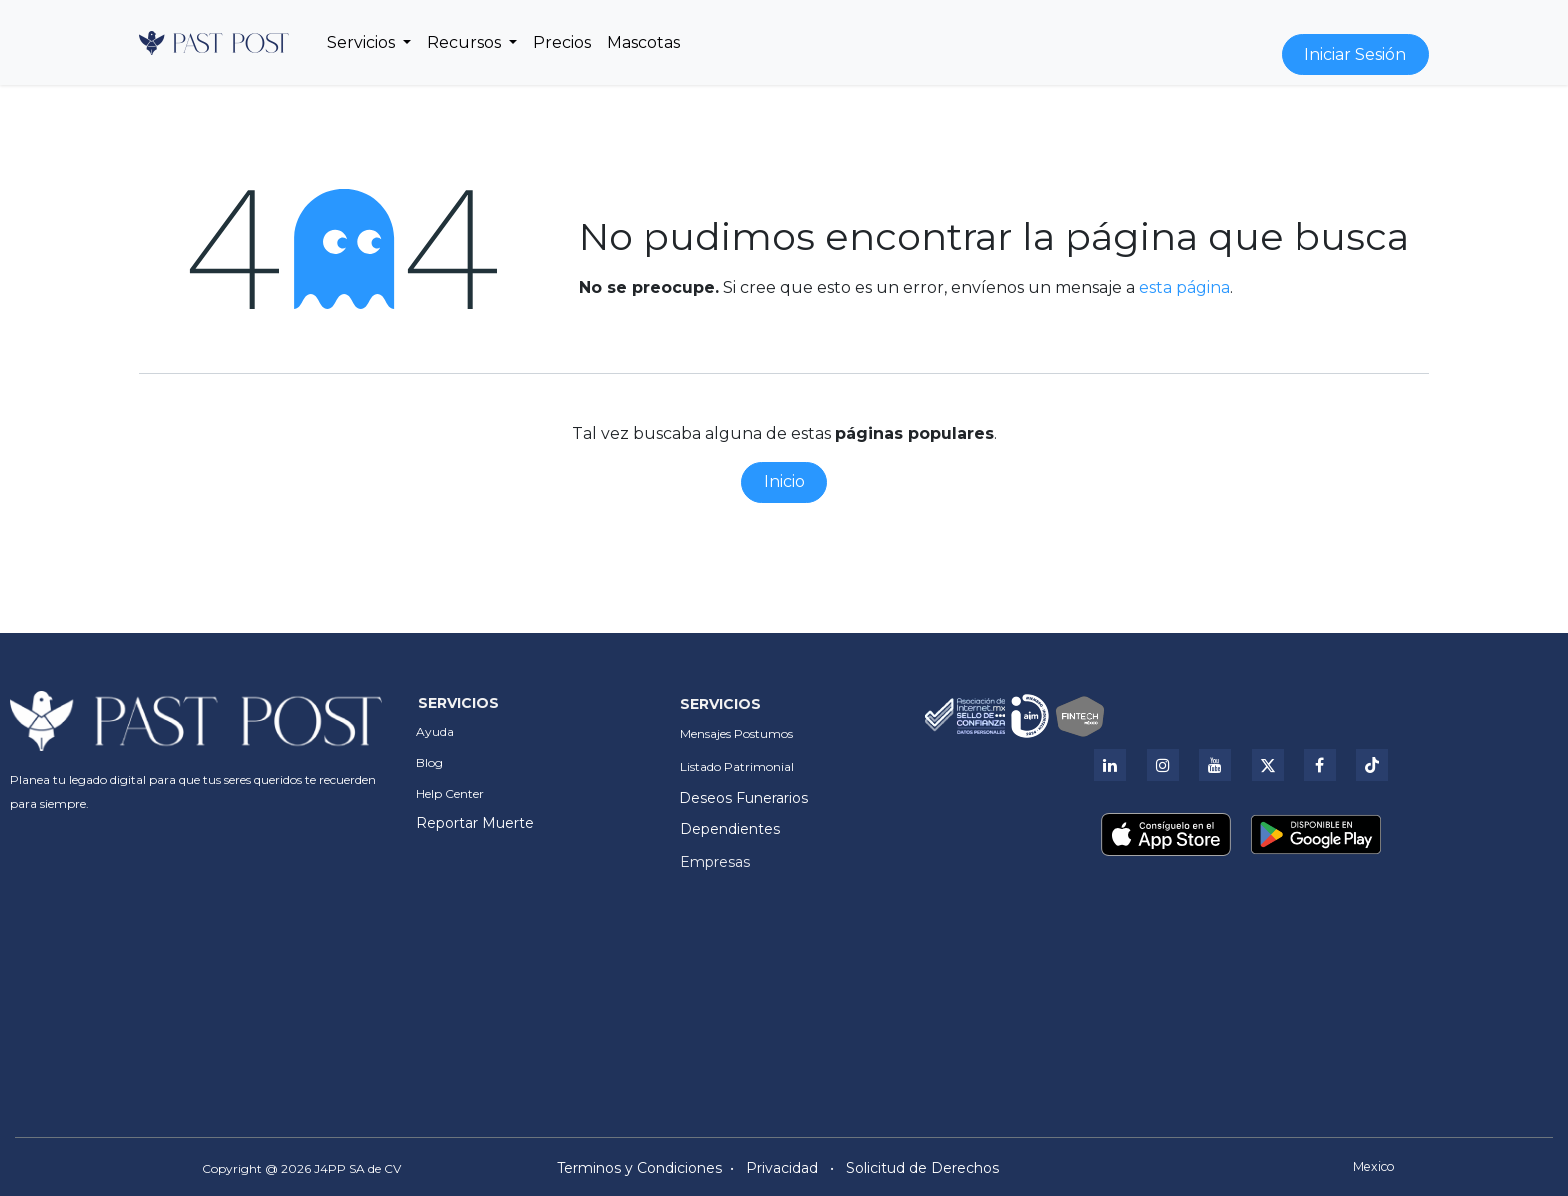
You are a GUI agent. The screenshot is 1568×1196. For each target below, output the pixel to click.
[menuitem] (369, 43)
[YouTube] (1215, 765)
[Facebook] (1320, 765)
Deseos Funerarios (743, 798)
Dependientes (730, 829)
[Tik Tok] (1372, 765)
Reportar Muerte (475, 823)
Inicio (784, 481)
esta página (1184, 287)
